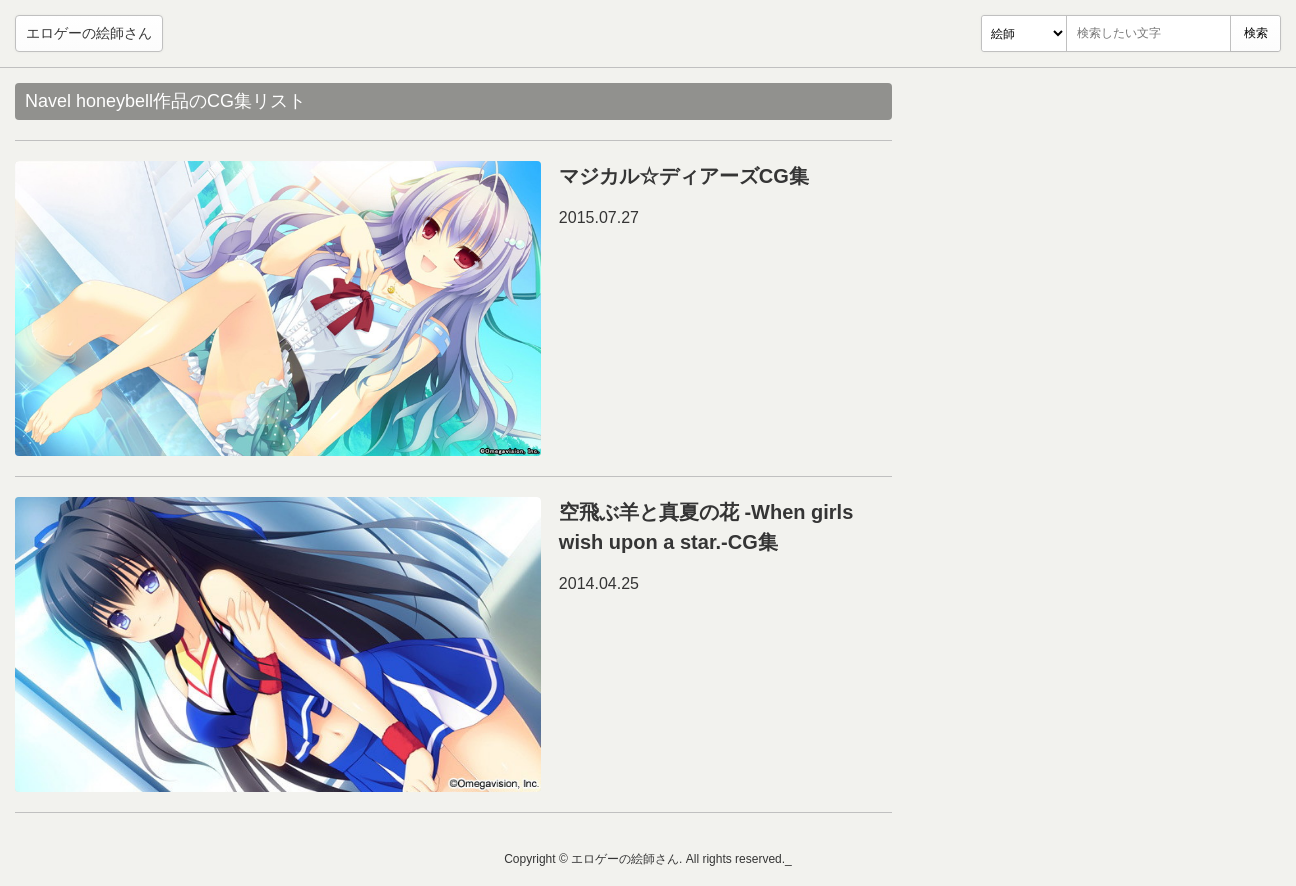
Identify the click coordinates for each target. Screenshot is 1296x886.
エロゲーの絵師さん (89, 33)
